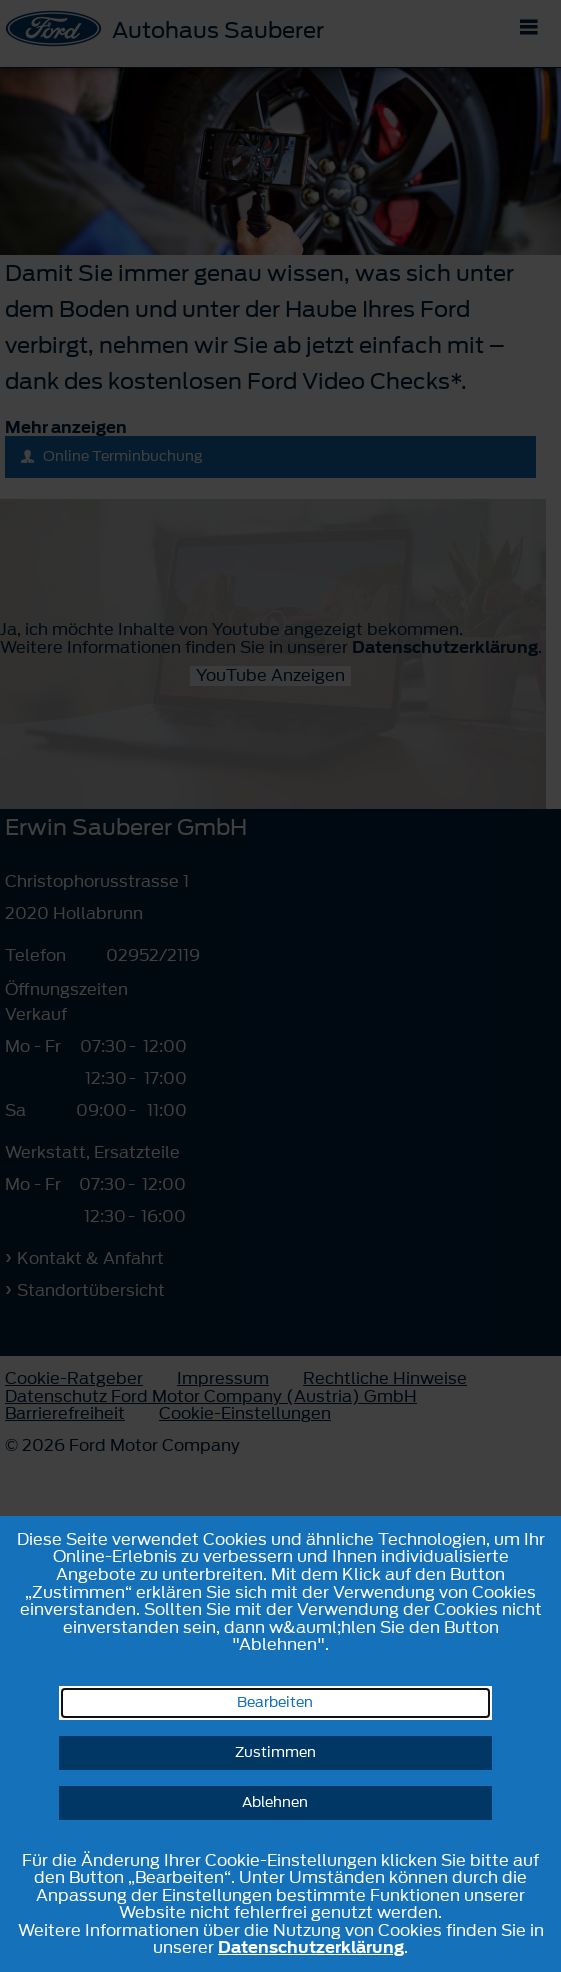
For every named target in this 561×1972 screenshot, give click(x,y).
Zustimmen (275, 1752)
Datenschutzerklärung (311, 1947)
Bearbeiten (275, 1702)
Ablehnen (275, 1802)
